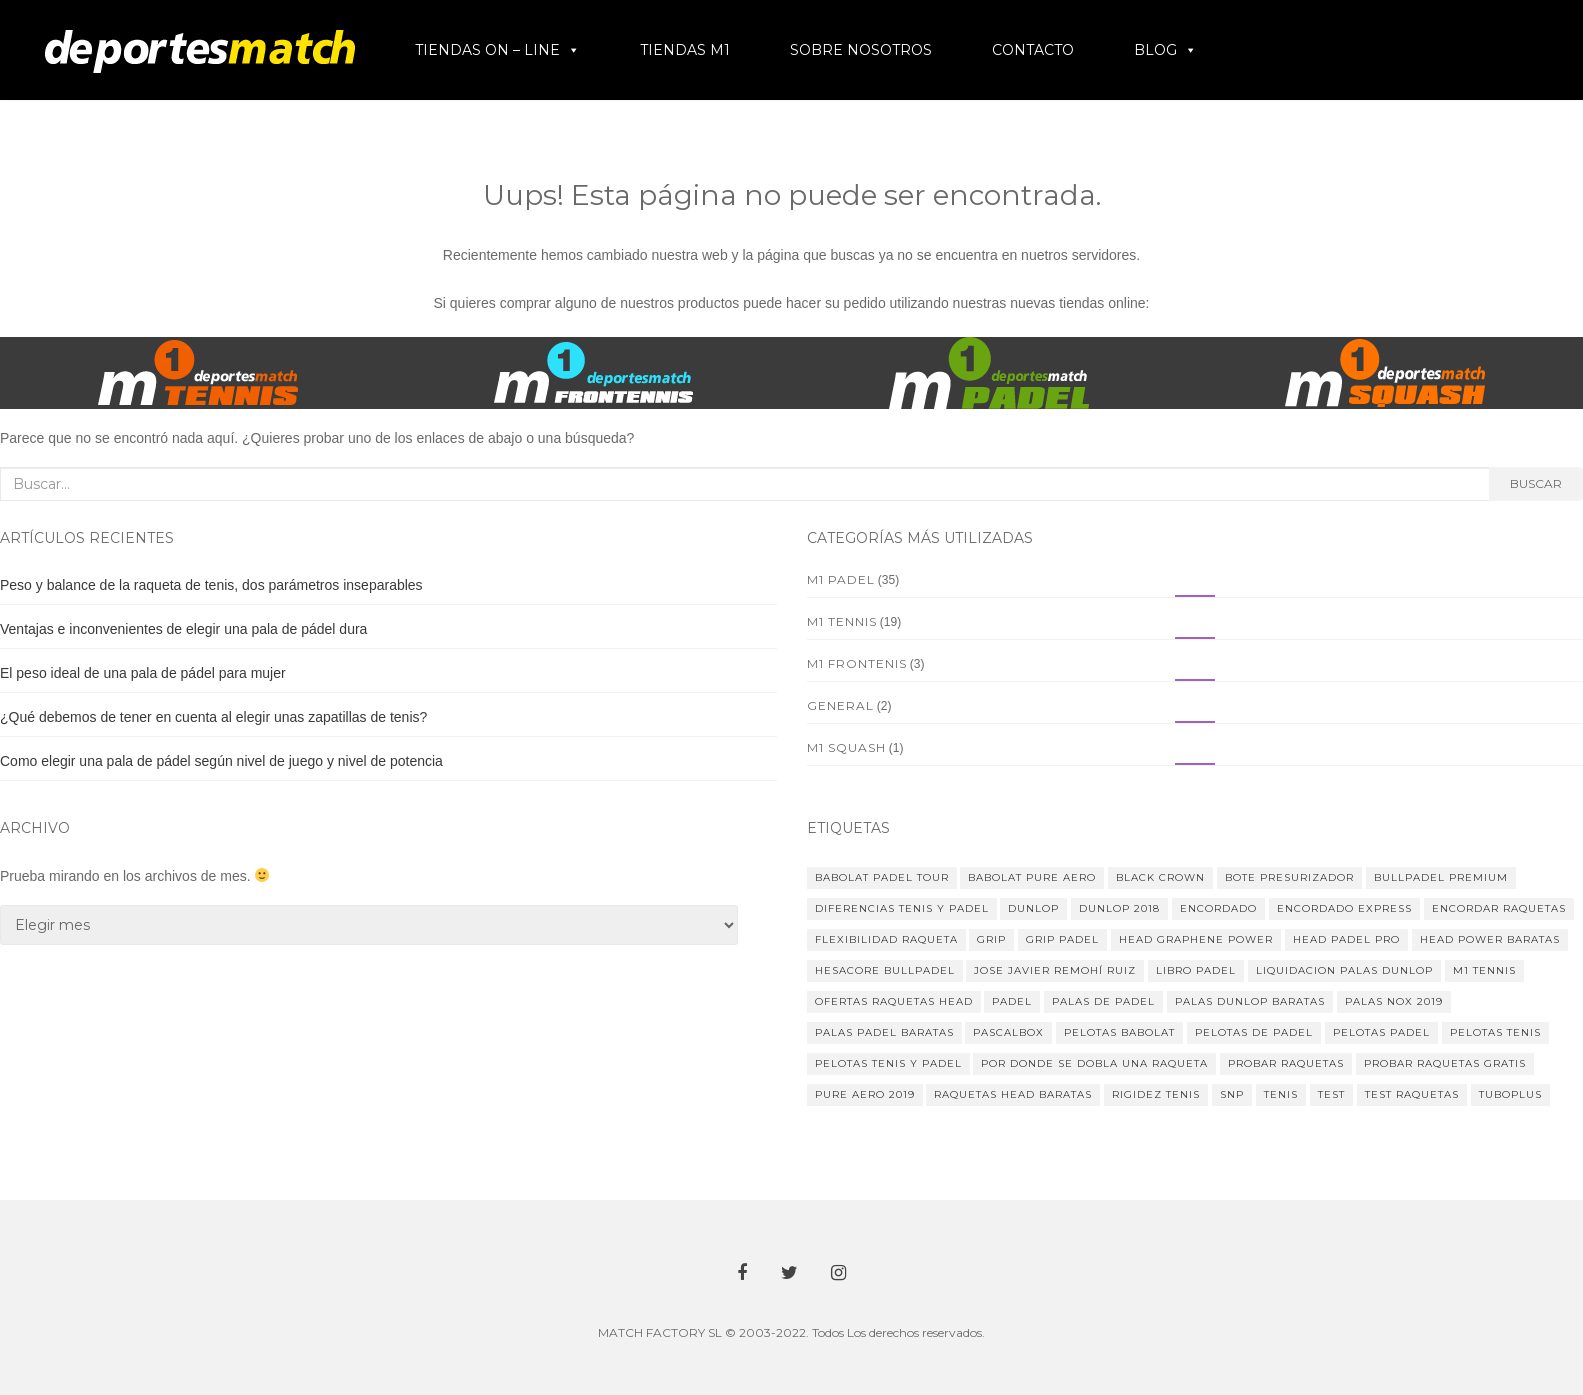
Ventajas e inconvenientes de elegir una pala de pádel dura (183, 629)
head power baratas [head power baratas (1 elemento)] (1490, 939)
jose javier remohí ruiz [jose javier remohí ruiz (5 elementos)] (1055, 970)
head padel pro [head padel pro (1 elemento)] (1346, 939)
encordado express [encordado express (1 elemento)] (1344, 908)
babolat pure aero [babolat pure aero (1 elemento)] (1032, 877)
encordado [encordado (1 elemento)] (1218, 908)
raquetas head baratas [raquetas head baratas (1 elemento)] (1013, 1094)
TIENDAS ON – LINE (487, 50)
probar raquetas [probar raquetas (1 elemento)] (1286, 1063)
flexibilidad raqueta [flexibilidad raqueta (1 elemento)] (886, 939)
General (840, 705)
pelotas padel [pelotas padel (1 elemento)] (1381, 1032)
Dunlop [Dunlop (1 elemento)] (1033, 908)
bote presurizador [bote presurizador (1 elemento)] (1289, 877)
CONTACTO (1033, 50)
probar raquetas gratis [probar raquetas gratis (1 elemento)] (1445, 1063)
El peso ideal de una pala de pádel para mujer (143, 673)
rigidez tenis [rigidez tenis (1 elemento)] (1156, 1094)
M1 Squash (846, 747)
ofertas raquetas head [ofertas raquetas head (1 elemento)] (894, 1001)
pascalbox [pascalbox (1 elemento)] (1008, 1032)
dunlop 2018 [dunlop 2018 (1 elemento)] (1119, 908)
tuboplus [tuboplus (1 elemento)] (1510, 1094)
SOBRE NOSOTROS (861, 50)
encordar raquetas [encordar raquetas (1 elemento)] (1499, 908)
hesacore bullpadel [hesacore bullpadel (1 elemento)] (885, 970)
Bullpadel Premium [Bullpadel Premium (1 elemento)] (1441, 877)
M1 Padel (841, 579)
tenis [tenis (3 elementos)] (1281, 1094)
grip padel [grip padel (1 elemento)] (1062, 939)
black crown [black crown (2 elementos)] (1160, 877)
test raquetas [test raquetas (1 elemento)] (1412, 1094)
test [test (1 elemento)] (1331, 1094)
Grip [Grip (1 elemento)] (991, 939)
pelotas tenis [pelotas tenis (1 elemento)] (1495, 1032)
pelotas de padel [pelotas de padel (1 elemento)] (1254, 1032)
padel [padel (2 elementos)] (1012, 1001)
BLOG (1155, 50)
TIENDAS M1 (685, 50)
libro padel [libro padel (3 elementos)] (1196, 970)
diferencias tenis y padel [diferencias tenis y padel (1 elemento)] (902, 908)
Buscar (1536, 483)
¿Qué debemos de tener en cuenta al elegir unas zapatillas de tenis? (213, 717)
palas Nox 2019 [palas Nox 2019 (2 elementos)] (1394, 1001)
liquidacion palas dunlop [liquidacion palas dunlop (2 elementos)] (1344, 970)
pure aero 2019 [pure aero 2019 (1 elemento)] (865, 1094)
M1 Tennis (842, 621)
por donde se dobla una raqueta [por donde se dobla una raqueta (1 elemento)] (1094, 1063)
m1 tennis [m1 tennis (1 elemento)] (1484, 970)
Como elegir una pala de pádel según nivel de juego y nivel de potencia (221, 761)
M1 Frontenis (857, 663)
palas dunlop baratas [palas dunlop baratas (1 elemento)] (1250, 1001)
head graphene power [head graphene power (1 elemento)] (1196, 939)
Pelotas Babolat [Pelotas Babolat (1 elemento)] (1119, 1032)
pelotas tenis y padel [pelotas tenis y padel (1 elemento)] (888, 1063)
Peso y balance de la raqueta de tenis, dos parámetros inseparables (211, 585)
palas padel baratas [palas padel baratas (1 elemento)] (884, 1032)
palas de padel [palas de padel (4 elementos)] (1103, 1001)
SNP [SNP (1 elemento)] (1232, 1094)
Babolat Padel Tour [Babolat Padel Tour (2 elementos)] (882, 877)
